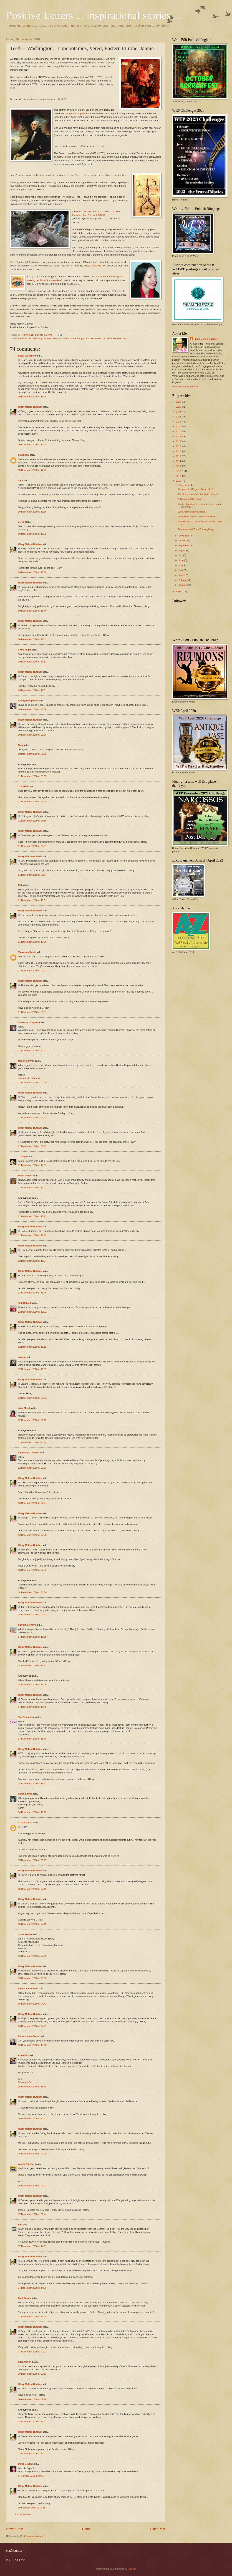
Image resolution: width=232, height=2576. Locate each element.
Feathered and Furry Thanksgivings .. (197, 529)
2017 (178, 446)
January (182, 585)
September (184, 545)
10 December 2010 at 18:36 (32, 572)
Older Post (157, 2529)
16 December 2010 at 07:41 (32, 2026)
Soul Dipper (24, 2298)
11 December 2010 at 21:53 (32, 1050)
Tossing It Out (25, 2082)
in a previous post (75, 113)
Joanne (22, 1357)
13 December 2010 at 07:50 (32, 1535)
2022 (178, 421)
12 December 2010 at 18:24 (32, 1260)
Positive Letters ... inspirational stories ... (93, 15)
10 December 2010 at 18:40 (32, 610)
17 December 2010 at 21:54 (32, 2316)
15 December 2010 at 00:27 (32, 1860)
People (80, 338)
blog (40, 338)
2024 (178, 411)
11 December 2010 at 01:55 (32, 776)
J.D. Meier (23, 786)
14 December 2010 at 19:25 (32, 1812)
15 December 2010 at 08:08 (32, 1978)
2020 (178, 431)
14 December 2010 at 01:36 (32, 1592)
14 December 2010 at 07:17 (32, 1614)
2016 (178, 451)
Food (73, 338)
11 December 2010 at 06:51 (32, 846)
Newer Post (14, 2529)
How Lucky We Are (95, 265)
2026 (178, 401)
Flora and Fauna (60, 338)
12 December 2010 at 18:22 (32, 1235)
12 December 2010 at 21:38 (32, 1442)
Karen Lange (25, 1793)
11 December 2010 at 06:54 (32, 874)
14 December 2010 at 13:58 (32, 1636)
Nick (20, 745)
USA (109, 338)
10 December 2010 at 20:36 (32, 734)
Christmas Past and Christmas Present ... (199, 494)
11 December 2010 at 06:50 (32, 820)
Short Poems (25, 1934)
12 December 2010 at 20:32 (32, 1398)
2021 (178, 426)
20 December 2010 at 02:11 (32, 2373)
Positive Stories (93, 338)
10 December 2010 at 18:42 (32, 639)
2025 (178, 406)
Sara (20, 480)
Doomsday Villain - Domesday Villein (196, 516)
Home (86, 2529)
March (181, 575)
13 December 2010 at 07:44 (32, 1503)
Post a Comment (23, 2514)
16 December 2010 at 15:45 (32, 2045)
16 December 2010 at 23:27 (32, 2185)
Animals (33, 338)
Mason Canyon (26, 1061)
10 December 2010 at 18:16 (32, 511)
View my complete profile (185, 386)
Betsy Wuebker (26, 355)
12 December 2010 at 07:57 (32, 1117)
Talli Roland (24, 1303)
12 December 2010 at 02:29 (32, 1082)
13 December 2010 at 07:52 (32, 1570)
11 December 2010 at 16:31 (32, 900)
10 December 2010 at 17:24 (32, 444)
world (125, 338)
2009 (178, 591)
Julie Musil (24, 1408)
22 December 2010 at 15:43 (32, 2421)
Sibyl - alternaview (28, 1988)
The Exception (26, 1717)
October (182, 540)
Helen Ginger (25, 1175)
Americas (22, 338)
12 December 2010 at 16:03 (32, 1165)
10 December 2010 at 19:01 (32, 690)
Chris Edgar (24, 649)
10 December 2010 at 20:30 (32, 709)
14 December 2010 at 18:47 (32, 1783)
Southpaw (23, 455)
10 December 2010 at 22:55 (32, 754)
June (181, 560)
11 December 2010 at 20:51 (32, 1012)
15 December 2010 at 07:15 (32, 1889)
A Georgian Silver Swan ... (191, 499)
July (180, 555)
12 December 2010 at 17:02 (32, 1187)
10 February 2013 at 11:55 (31, 2507)
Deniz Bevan (25, 2464)
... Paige (22, 1156)
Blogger (132, 2569)
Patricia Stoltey (26, 1625)
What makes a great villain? (192, 511)
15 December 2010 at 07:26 (32, 1956)
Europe (47, 338)
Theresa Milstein (27, 952)
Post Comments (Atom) (32, 2536)
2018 (178, 441)
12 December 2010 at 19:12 (32, 1346)
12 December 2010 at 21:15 (32, 1420)
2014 (178, 461)
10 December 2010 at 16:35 (32, 396)
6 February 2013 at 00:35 (31, 2475)
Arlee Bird (23, 2055)
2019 (178, 436)
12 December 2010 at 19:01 (32, 1311)
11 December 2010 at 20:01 (32, 970)
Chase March (25, 1822)
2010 (178, 480)
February (183, 580)
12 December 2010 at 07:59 (32, 1146)
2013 (178, 466)
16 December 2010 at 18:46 (32, 2086)
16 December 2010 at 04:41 (32, 2003)
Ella (20, 2224)
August (182, 550)
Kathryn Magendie (28, 700)
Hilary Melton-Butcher (30, 406)
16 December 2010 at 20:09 (32, 2153)
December (184, 485)
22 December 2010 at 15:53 (32, 2453)
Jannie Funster (26, 2164)
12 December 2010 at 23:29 (32, 1467)
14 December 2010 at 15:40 (32, 1707)
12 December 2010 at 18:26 (32, 1292)
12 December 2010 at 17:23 (32, 1216)
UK (104, 338)
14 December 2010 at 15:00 (32, 1684)
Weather (117, 338)
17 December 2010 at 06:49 (32, 2214)
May (180, 565)
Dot (20, 885)
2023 (178, 416)
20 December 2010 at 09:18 (32, 2399)
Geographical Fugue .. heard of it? (195, 489)
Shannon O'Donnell (28, 1452)
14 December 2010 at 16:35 (32, 1738)
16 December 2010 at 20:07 (32, 2118)
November (184, 535)
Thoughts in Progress (29, 1078)
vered (21, 522)
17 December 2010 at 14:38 (32, 2288)
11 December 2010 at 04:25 (32, 801)
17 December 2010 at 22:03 (32, 2351)
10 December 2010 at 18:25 (32, 534)
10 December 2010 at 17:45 (32, 470)
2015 (178, 456)
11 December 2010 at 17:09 (32, 942)
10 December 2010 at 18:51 (32, 661)
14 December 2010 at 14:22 (32, 1665)
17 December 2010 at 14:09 (32, 2246)
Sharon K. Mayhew (28, 1022)
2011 (178, 476)
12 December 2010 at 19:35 (32, 1369)
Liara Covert (24, 2361)
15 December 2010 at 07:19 (32, 1924)
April (181, 570)
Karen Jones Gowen (29, 2036)
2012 (178, 471)
